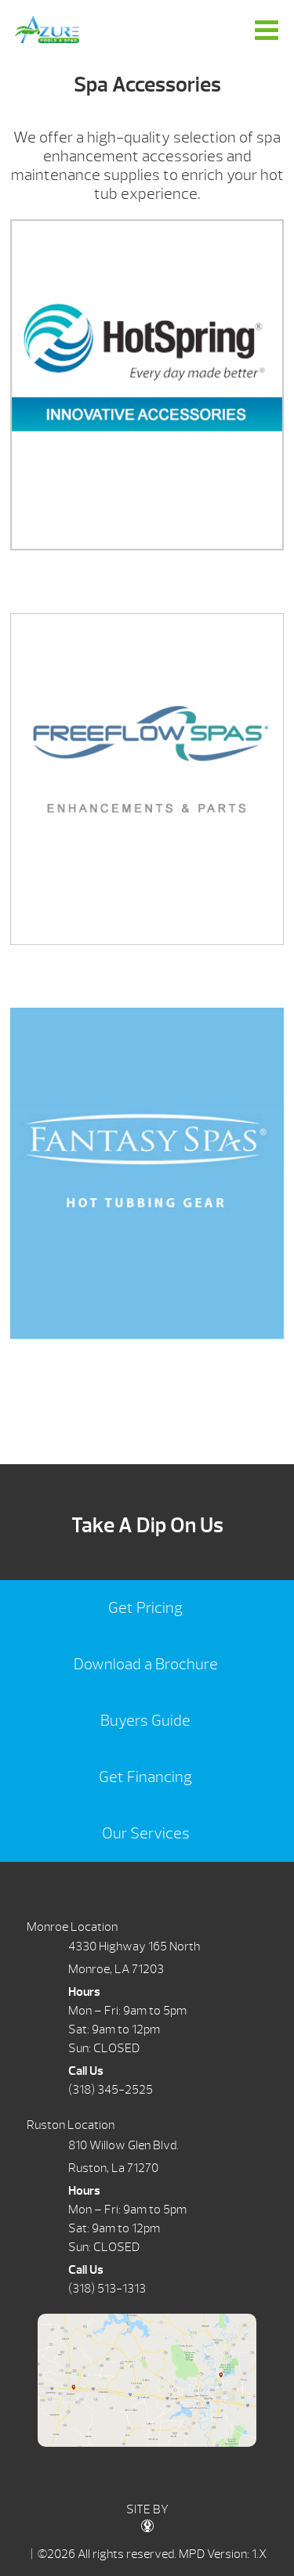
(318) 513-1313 (107, 2288)
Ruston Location (70, 2125)
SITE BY (147, 2517)
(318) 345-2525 (110, 2090)
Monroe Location (72, 1927)
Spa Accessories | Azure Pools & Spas (47, 29)
